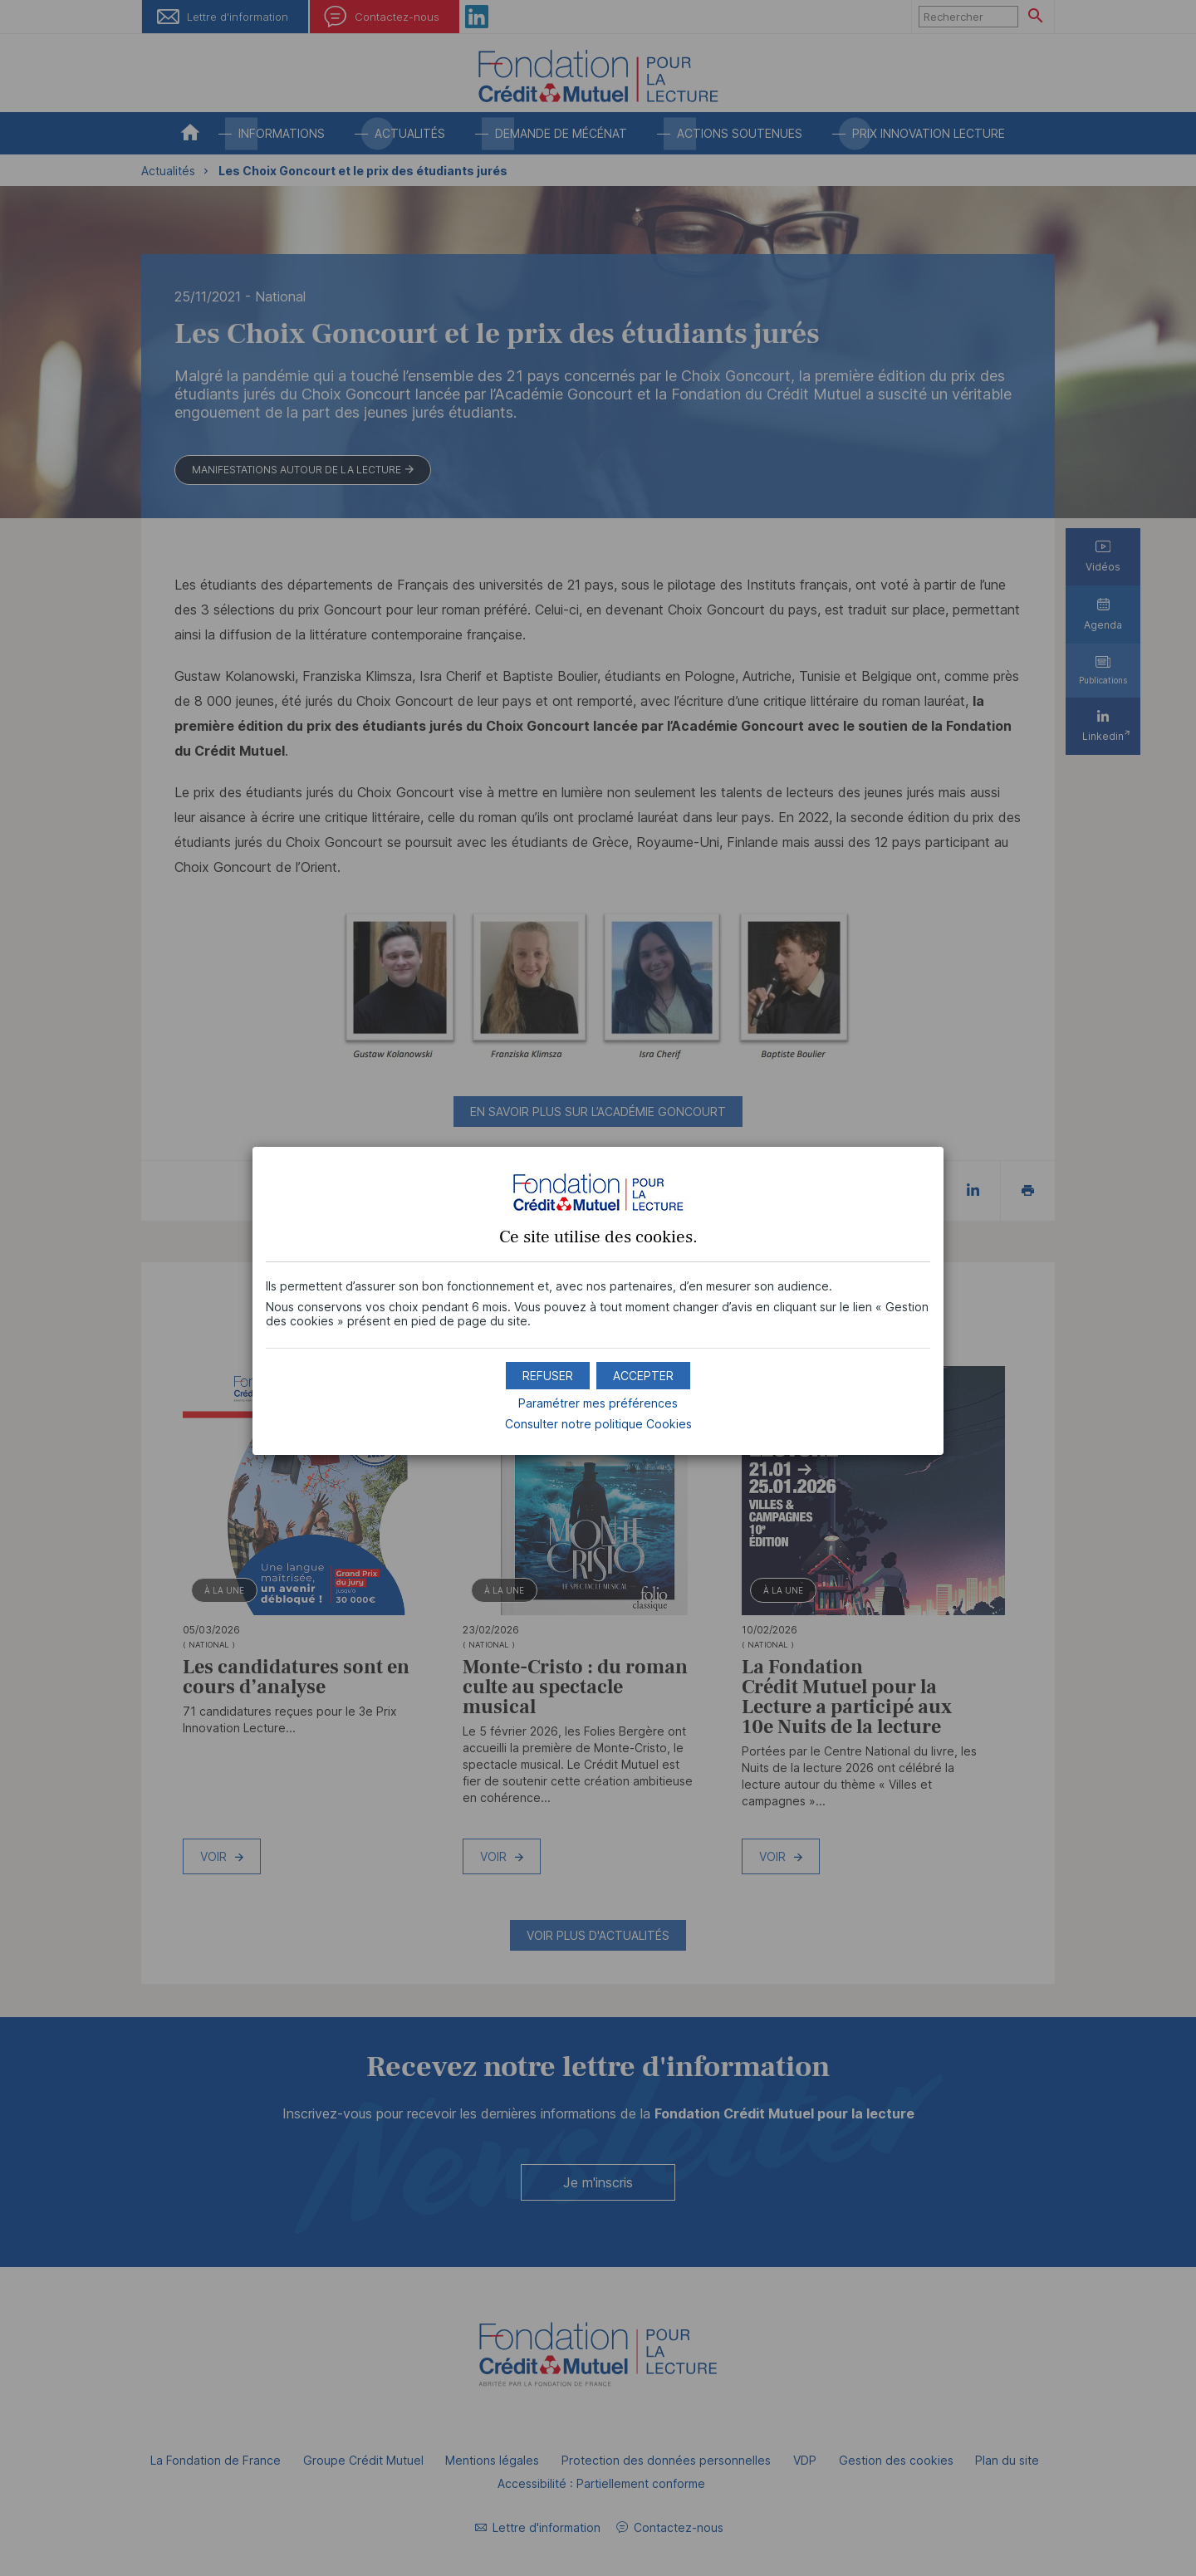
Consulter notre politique (598, 1424)
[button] (643, 1375)
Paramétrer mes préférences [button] (598, 1403)
